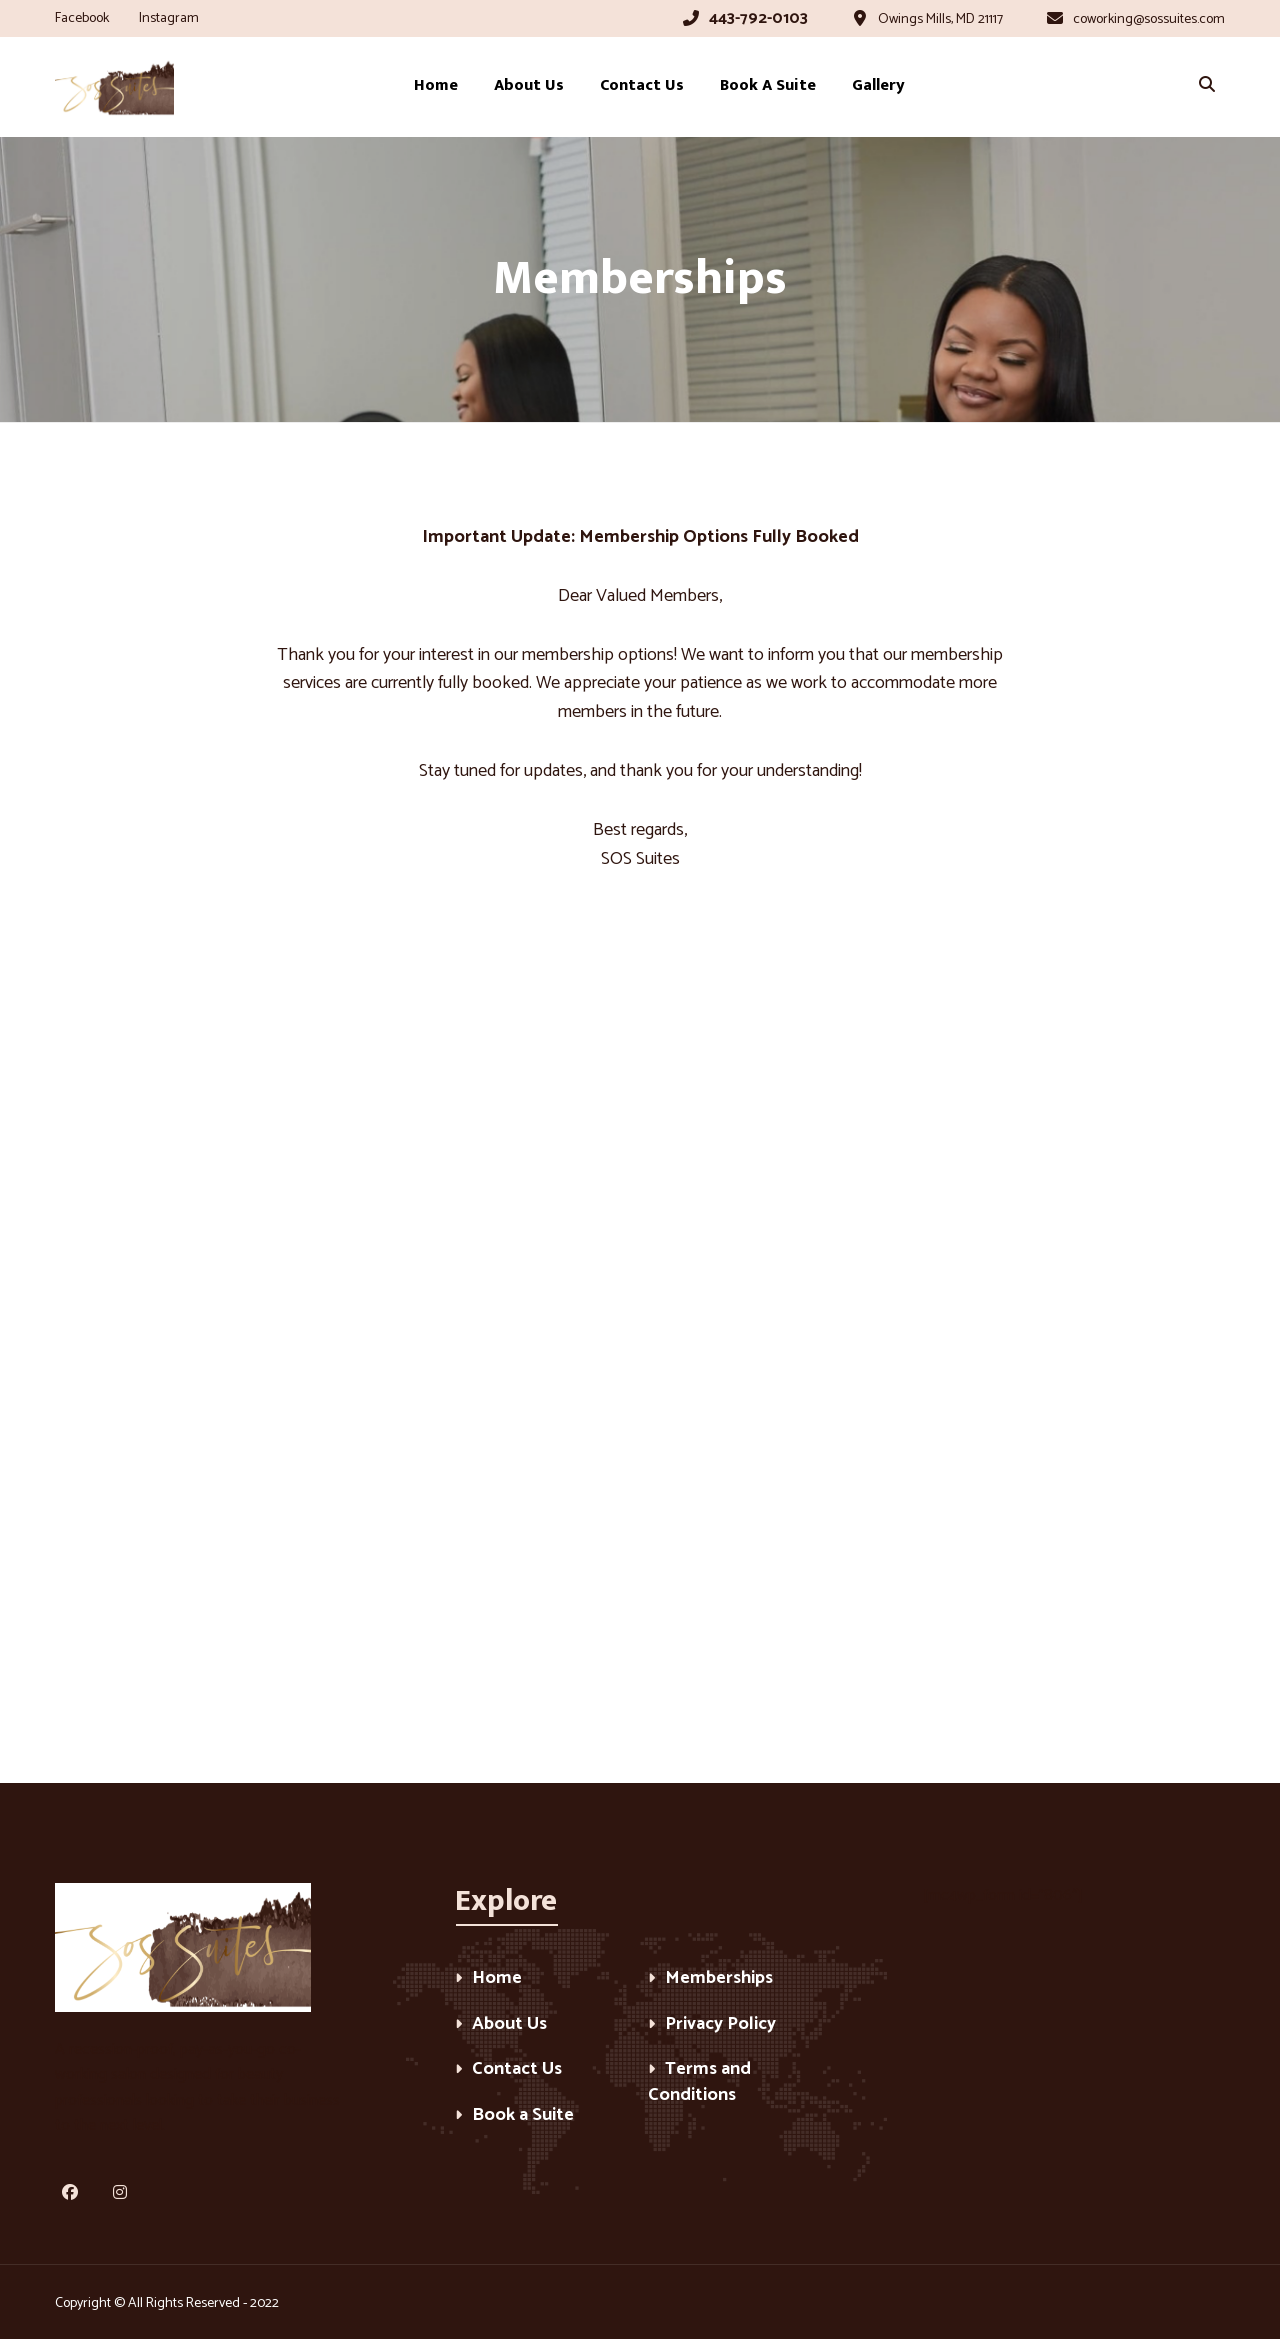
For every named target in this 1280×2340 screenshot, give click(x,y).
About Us (509, 2025)
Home (497, 1979)
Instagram (169, 18)
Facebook (82, 18)
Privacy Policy (720, 2025)
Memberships (719, 1979)
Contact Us (517, 2070)
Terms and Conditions (699, 2083)
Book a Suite (523, 2116)
